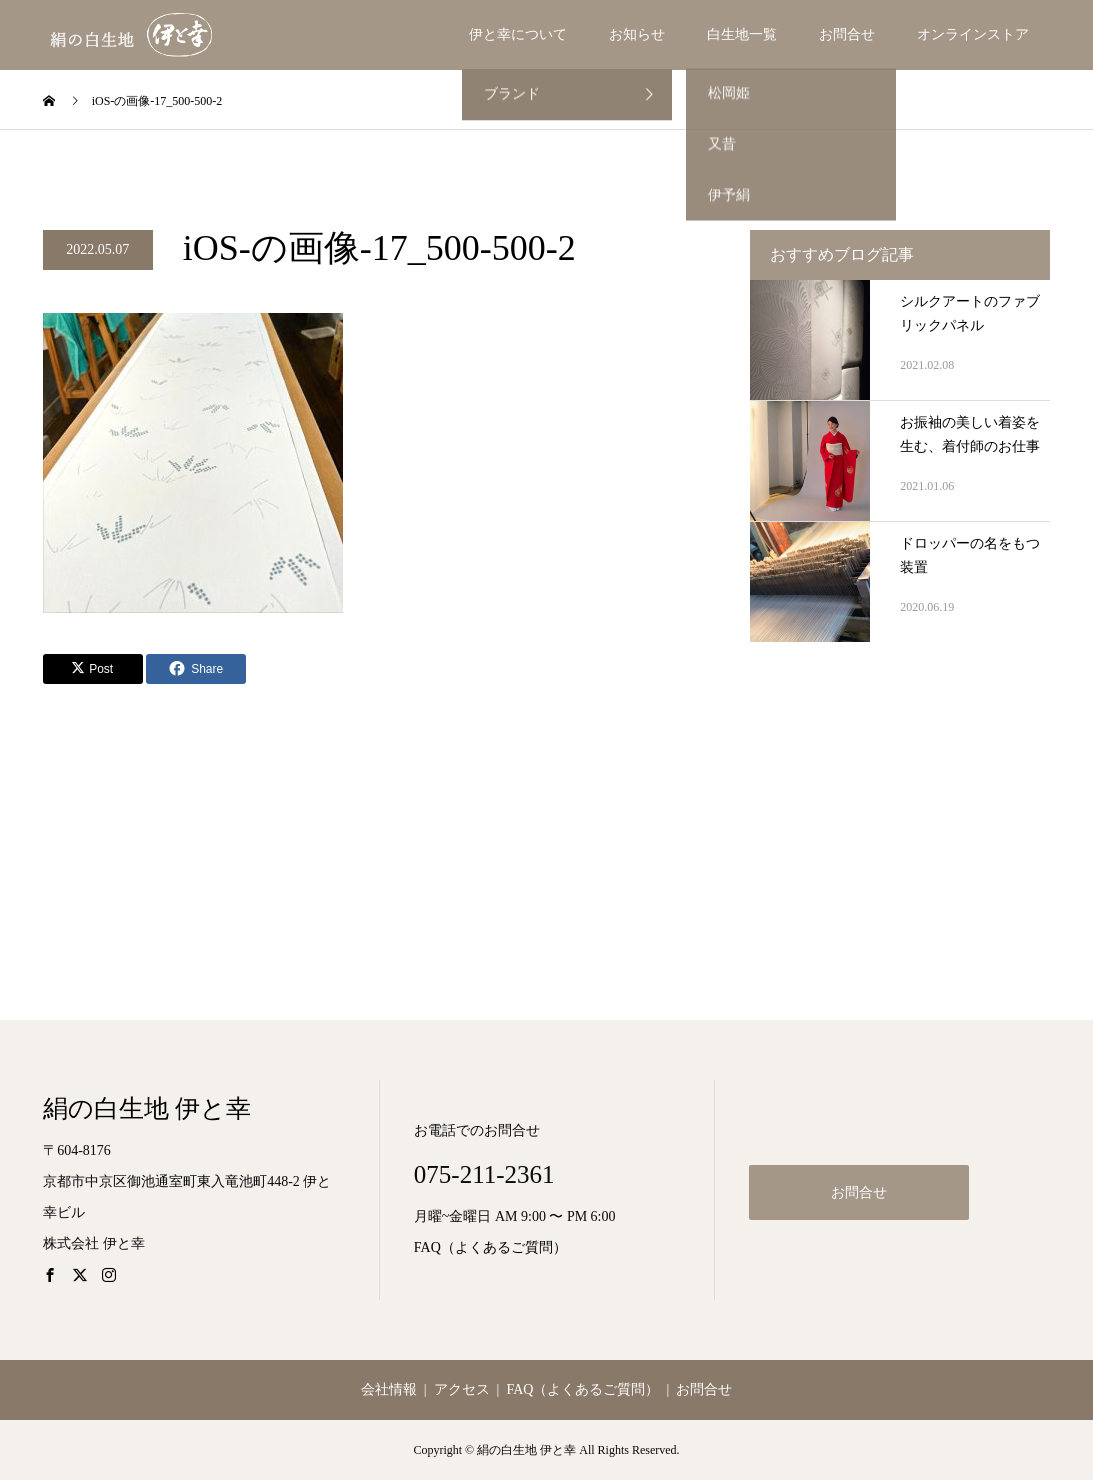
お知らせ (637, 34)
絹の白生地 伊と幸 (147, 1108)
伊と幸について (518, 34)
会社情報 (389, 1389)
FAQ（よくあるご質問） (490, 1247)
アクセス (462, 1389)
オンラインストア (973, 34)
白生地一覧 (742, 34)
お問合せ (847, 34)
